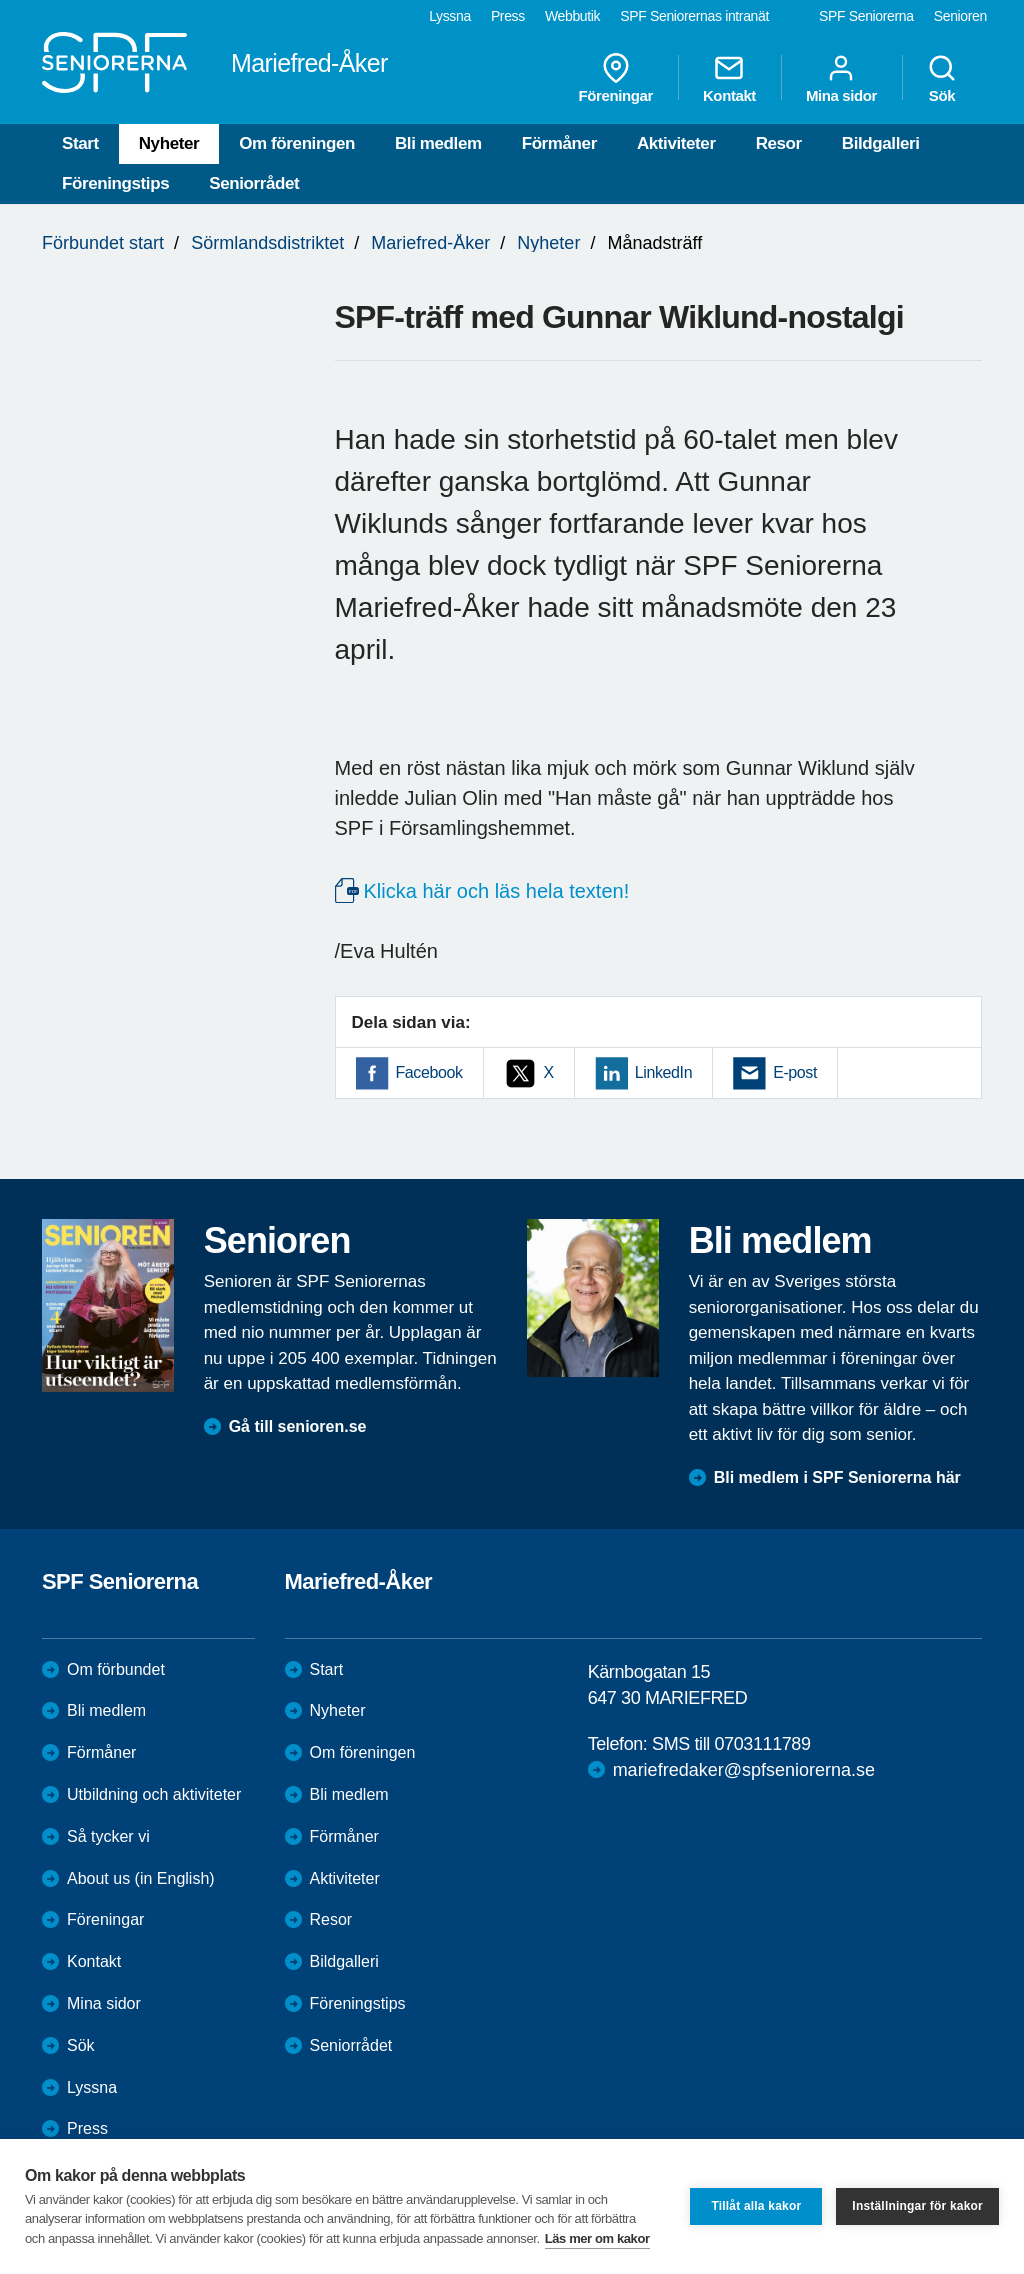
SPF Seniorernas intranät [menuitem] (694, 16)
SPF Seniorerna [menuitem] (866, 16)
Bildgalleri (881, 143)
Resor (779, 143)
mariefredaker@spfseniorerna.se (744, 1770)
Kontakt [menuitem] (729, 78)
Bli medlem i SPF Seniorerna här (837, 1477)
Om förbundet (116, 1669)
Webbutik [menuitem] (572, 16)
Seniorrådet (254, 183)
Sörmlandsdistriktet (267, 243)
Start (80, 143)
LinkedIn (663, 1072)
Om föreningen (297, 143)
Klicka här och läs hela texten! (497, 891)
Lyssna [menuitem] (450, 16)
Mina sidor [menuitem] (841, 78)
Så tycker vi (108, 1836)
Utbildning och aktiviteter (154, 1794)
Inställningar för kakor (917, 2206)
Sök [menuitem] (942, 78)
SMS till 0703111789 (731, 1744)
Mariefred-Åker (430, 243)
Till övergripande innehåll (0, 0)
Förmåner (559, 143)
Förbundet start (103, 243)
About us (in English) (141, 1878)
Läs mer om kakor (597, 2238)
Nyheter (169, 143)
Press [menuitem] (508, 16)
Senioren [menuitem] (960, 16)
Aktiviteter (676, 143)
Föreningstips (115, 183)
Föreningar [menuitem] (616, 78)
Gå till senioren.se (298, 1426)
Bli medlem (438, 143)
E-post (795, 1072)
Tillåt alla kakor (756, 2206)
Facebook (429, 1072)
